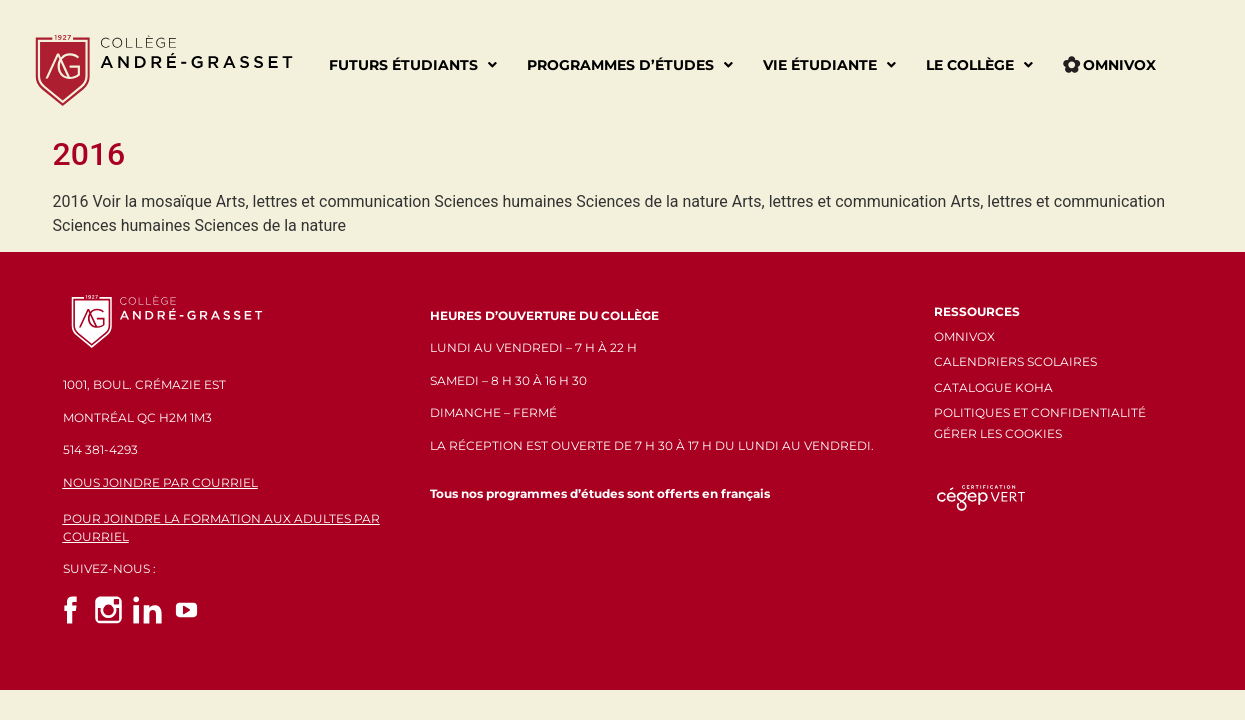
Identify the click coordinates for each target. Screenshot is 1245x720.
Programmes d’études (630, 65)
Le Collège (979, 65)
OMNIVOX (964, 336)
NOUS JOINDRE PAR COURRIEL (160, 482)
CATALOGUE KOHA (993, 387)
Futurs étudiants (413, 65)
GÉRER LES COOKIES (998, 433)
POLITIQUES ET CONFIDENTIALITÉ (1040, 412)
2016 (89, 154)
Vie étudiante (829, 65)
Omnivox (1109, 65)
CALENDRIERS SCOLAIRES (1015, 361)
